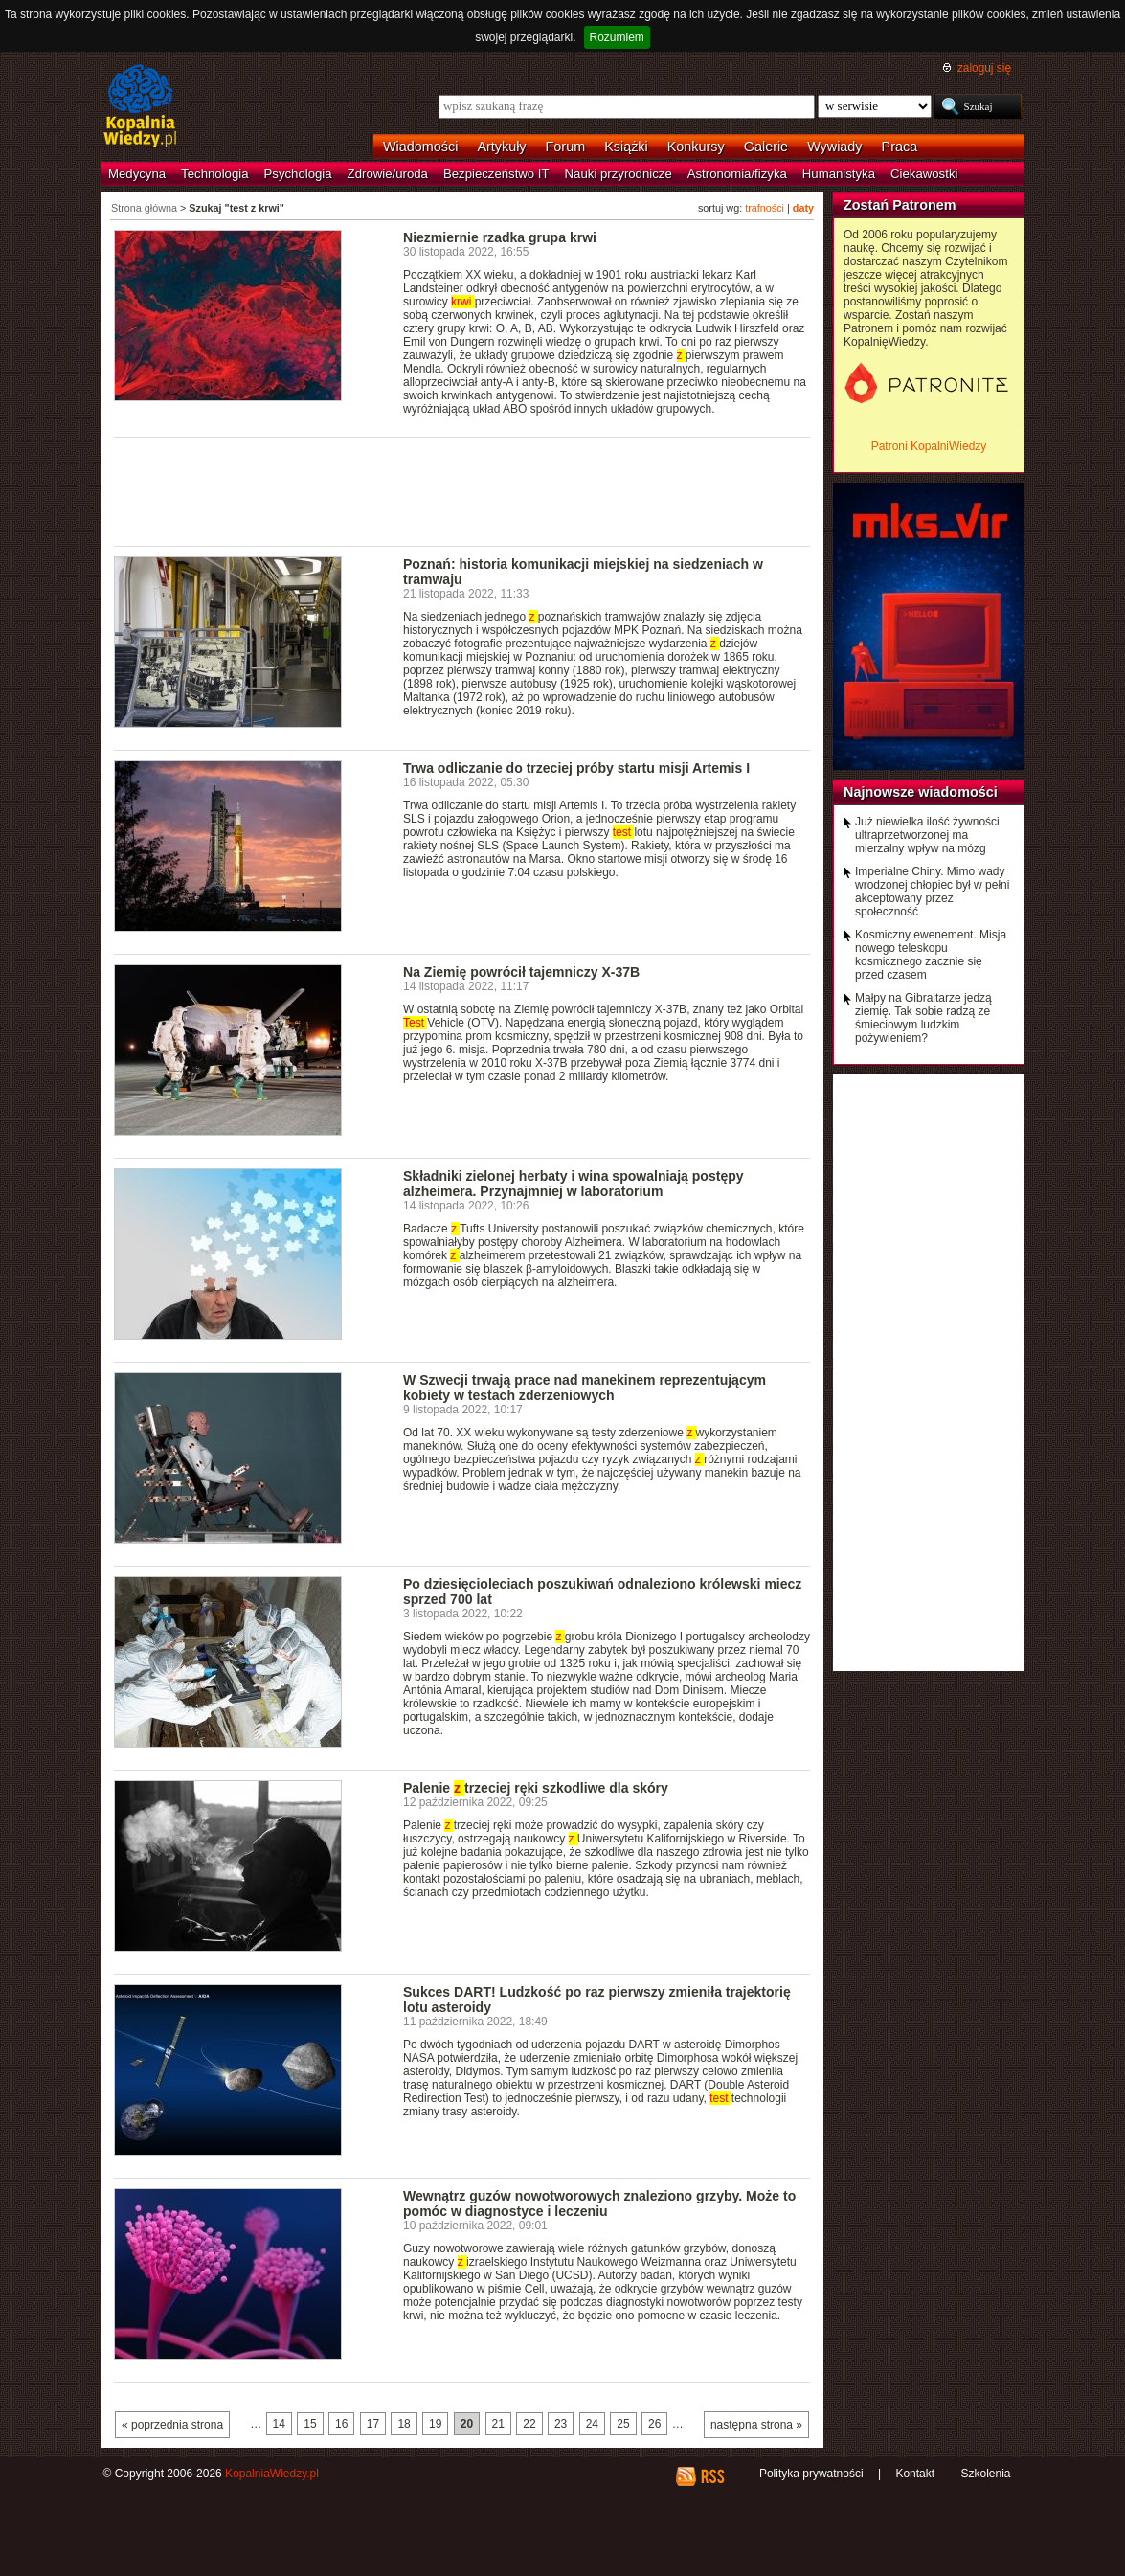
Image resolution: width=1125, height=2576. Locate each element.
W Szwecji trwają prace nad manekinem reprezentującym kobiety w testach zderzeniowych (584, 1387)
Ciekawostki (923, 174)
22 (529, 2423)
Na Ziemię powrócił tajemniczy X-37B (521, 972)
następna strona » (756, 2424)
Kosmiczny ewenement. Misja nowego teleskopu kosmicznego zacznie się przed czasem (930, 955)
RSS (712, 2476)
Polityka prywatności (811, 2473)
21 (498, 2423)
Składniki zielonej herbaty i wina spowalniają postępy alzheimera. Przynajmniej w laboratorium (573, 1183)
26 (654, 2423)
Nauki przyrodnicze (618, 174)
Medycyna (137, 174)
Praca (900, 146)
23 (560, 2423)
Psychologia (298, 174)
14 (279, 2423)
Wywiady (834, 146)
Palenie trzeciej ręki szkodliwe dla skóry (535, 1788)
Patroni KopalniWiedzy (929, 446)
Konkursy (696, 146)
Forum (566, 146)
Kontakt (914, 2473)
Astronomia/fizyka (737, 174)
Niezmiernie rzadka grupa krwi (499, 237)
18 (403, 2423)
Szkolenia (985, 2473)
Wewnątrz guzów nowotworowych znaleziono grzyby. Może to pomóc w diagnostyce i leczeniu (599, 2203)
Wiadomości (420, 146)
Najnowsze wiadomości (921, 792)
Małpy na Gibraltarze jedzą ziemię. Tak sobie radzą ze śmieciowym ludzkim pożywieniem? (923, 1018)
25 (623, 2423)
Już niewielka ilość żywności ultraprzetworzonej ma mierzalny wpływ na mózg (927, 835)
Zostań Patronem (900, 205)
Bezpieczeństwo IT (496, 174)
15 (310, 2423)
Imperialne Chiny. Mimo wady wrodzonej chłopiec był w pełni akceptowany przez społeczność (932, 891)
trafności (764, 208)
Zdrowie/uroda (388, 174)
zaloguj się (984, 68)
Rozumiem (617, 37)
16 (341, 2423)
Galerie (766, 146)
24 (592, 2423)
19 (435, 2423)
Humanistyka (838, 174)
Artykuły (501, 146)
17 (373, 2423)
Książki (626, 146)
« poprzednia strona (172, 2424)
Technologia (214, 174)
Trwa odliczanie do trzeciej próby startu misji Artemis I (576, 768)
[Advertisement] (462, 490)
